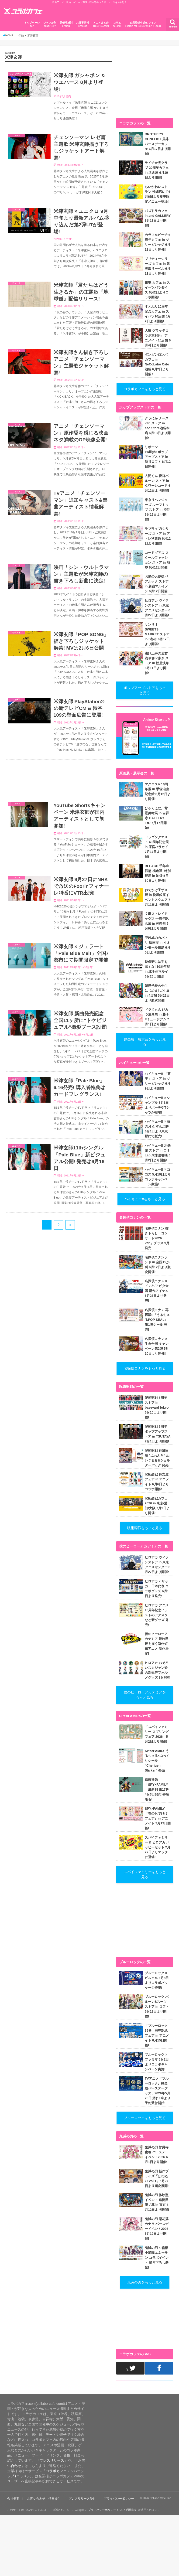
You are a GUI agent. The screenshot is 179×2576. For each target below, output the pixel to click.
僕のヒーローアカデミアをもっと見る (145, 1694)
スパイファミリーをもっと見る (145, 1874)
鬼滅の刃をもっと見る (144, 2282)
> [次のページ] (70, 1225)
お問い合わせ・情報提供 (44, 2498)
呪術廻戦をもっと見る (144, 1528)
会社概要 (13, 2498)
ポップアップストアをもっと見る (145, 690)
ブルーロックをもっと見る (145, 2118)
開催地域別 (66, 24)
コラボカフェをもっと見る (145, 389)
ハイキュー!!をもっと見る (144, 1199)
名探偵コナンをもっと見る (145, 1368)
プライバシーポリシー (119, 2498)
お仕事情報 (82, 24)
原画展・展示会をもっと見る (145, 1041)
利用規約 (131, 2509)
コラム (117, 24)
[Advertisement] (58, 778)
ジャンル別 (49, 24)
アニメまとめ (101, 24)
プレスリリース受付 (82, 2498)
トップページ (32, 24)
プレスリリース (52, 2460)
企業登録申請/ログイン (143, 24)
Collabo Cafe (23, 11)
